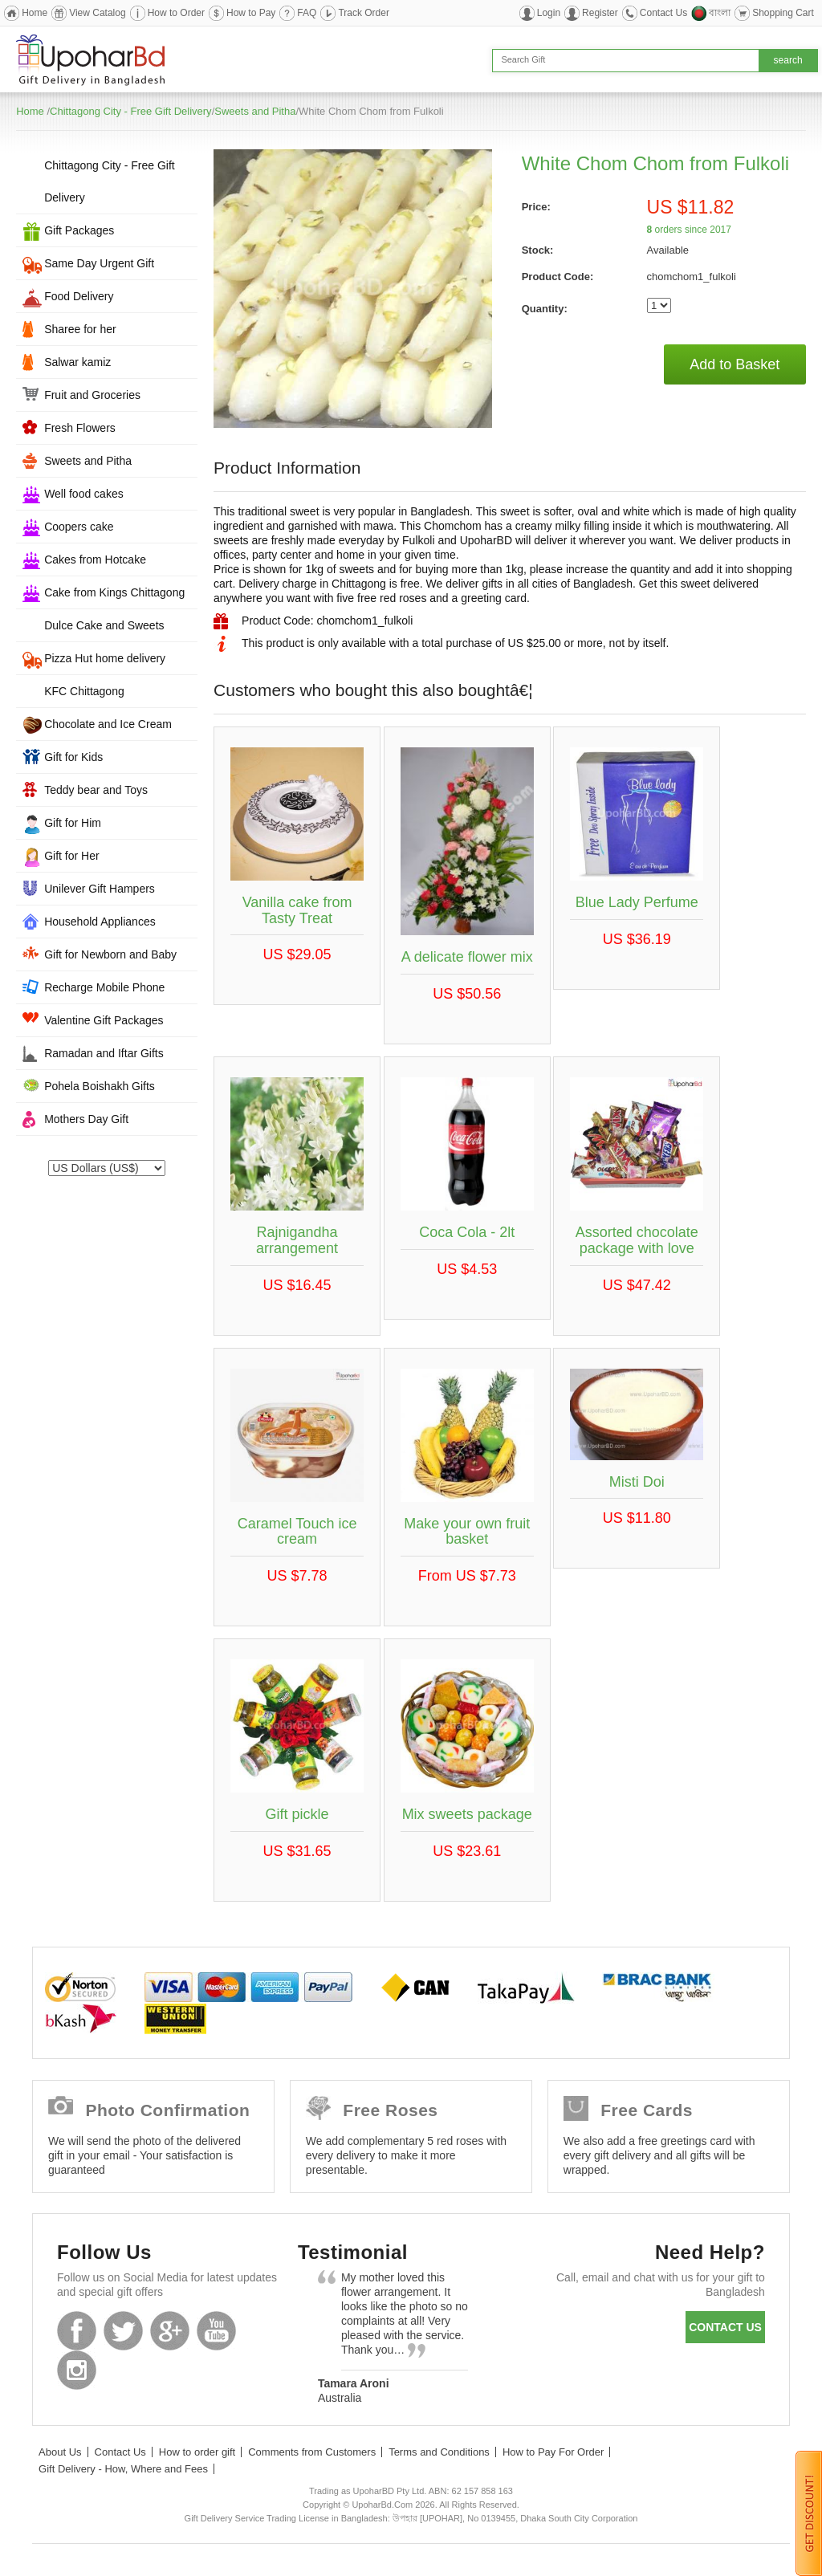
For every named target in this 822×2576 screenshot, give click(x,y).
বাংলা (719, 12)
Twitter (123, 2330)
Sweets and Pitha (254, 111)
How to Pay (250, 12)
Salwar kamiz (77, 362)
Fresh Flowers (80, 427)
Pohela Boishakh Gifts (99, 1086)
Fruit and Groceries (92, 395)
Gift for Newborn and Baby (110, 954)
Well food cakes (84, 493)
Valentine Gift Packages (103, 1020)
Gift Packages (79, 230)
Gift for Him (72, 822)
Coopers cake (78, 526)
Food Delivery (78, 296)
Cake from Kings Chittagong (114, 592)
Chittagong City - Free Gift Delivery (131, 111)
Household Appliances (100, 921)
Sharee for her (80, 329)
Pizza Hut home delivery (104, 658)
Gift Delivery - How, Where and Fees (123, 2469)
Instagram (76, 2370)
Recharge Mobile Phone (104, 987)
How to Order (176, 12)
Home (34, 12)
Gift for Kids (73, 757)
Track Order (363, 12)
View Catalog (97, 12)
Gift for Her (71, 855)
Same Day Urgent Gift (99, 263)
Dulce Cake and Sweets (104, 625)
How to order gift (197, 2452)
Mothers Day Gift (86, 1119)
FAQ (306, 12)
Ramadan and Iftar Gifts (104, 1053)
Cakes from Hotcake (95, 559)
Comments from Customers (312, 2452)
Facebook (76, 2330)
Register (600, 12)
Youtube (216, 2330)
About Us (60, 2452)
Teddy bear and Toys (96, 789)
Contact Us (663, 12)
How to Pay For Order (553, 2452)
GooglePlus (169, 2330)
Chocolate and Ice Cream (108, 724)
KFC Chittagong (84, 691)
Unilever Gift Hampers (99, 888)
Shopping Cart (783, 12)
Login (548, 12)
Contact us (725, 2327)
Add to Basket (734, 364)
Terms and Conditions (439, 2452)
